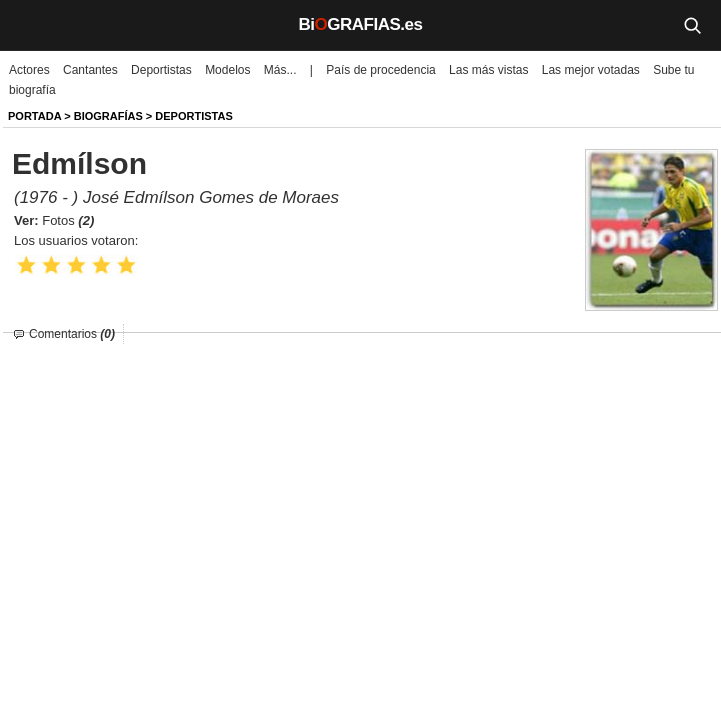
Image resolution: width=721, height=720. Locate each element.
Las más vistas (488, 70)
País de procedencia (380, 70)
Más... (280, 70)
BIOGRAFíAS (108, 116)
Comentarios (72, 334)
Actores (29, 70)
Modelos (227, 70)
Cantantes (90, 70)
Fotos (68, 220)
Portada (34, 116)
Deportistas (161, 70)
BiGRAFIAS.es (361, 24)
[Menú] (30, 25)
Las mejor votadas (591, 70)
